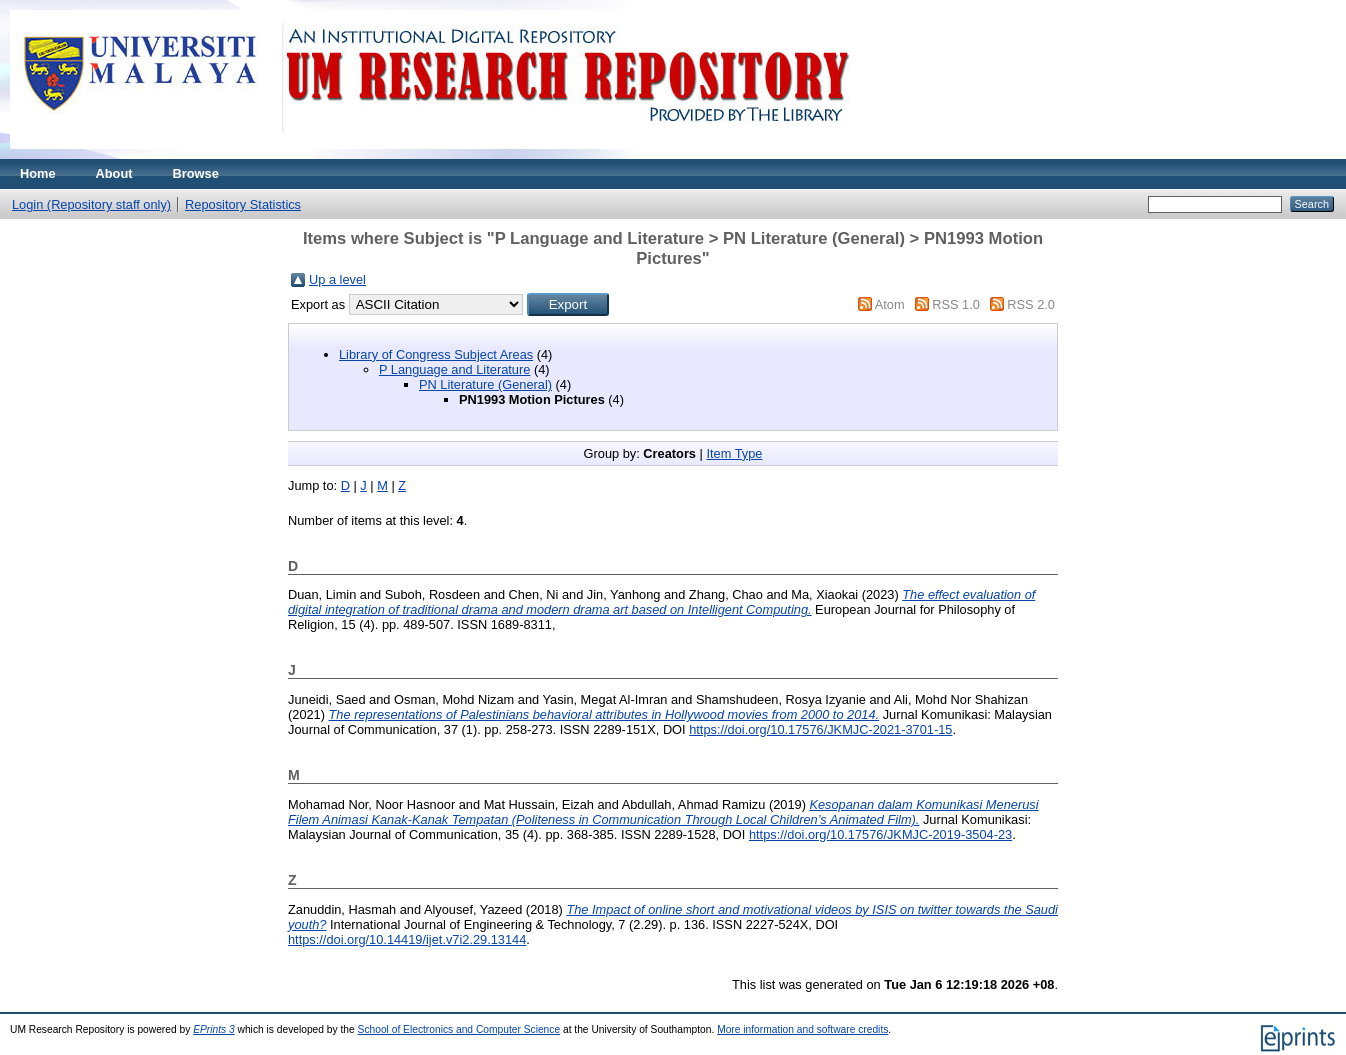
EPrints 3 (214, 1029)
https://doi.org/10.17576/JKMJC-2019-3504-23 (880, 834)
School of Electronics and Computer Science (459, 1029)
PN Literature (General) (485, 384)
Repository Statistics (243, 204)
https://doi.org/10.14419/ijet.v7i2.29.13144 (407, 939)
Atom (890, 304)
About (114, 173)
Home (38, 173)
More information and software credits (802, 1029)
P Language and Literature (454, 369)
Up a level (337, 279)
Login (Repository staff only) (91, 204)
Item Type (734, 453)
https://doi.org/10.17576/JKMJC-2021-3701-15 (820, 729)
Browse (196, 173)
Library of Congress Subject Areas (436, 354)
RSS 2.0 (1031, 304)
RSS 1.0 (956, 304)
